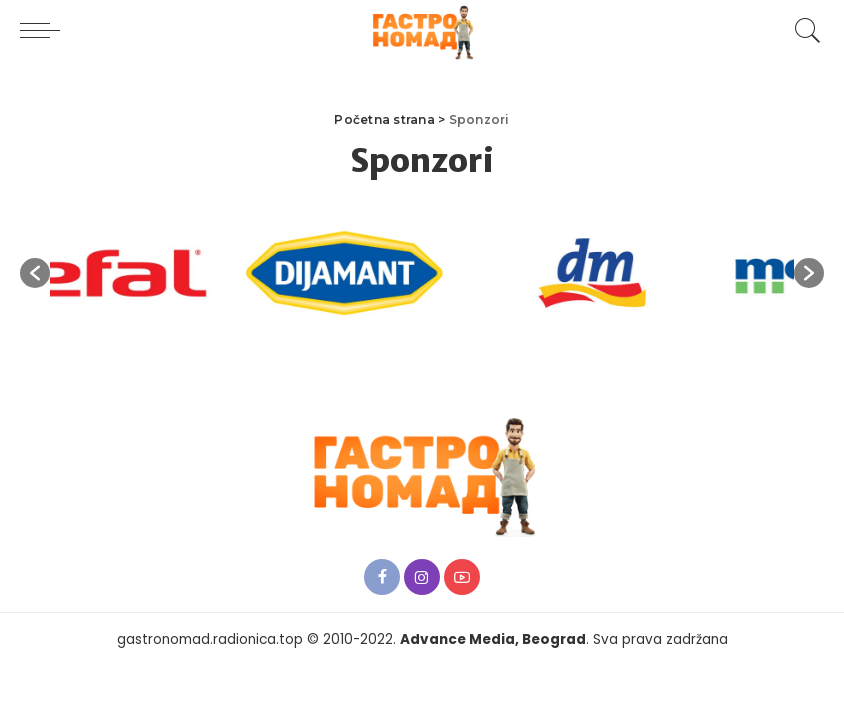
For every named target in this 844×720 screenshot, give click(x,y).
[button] (35, 273)
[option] (163, 273)
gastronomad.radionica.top (210, 639)
